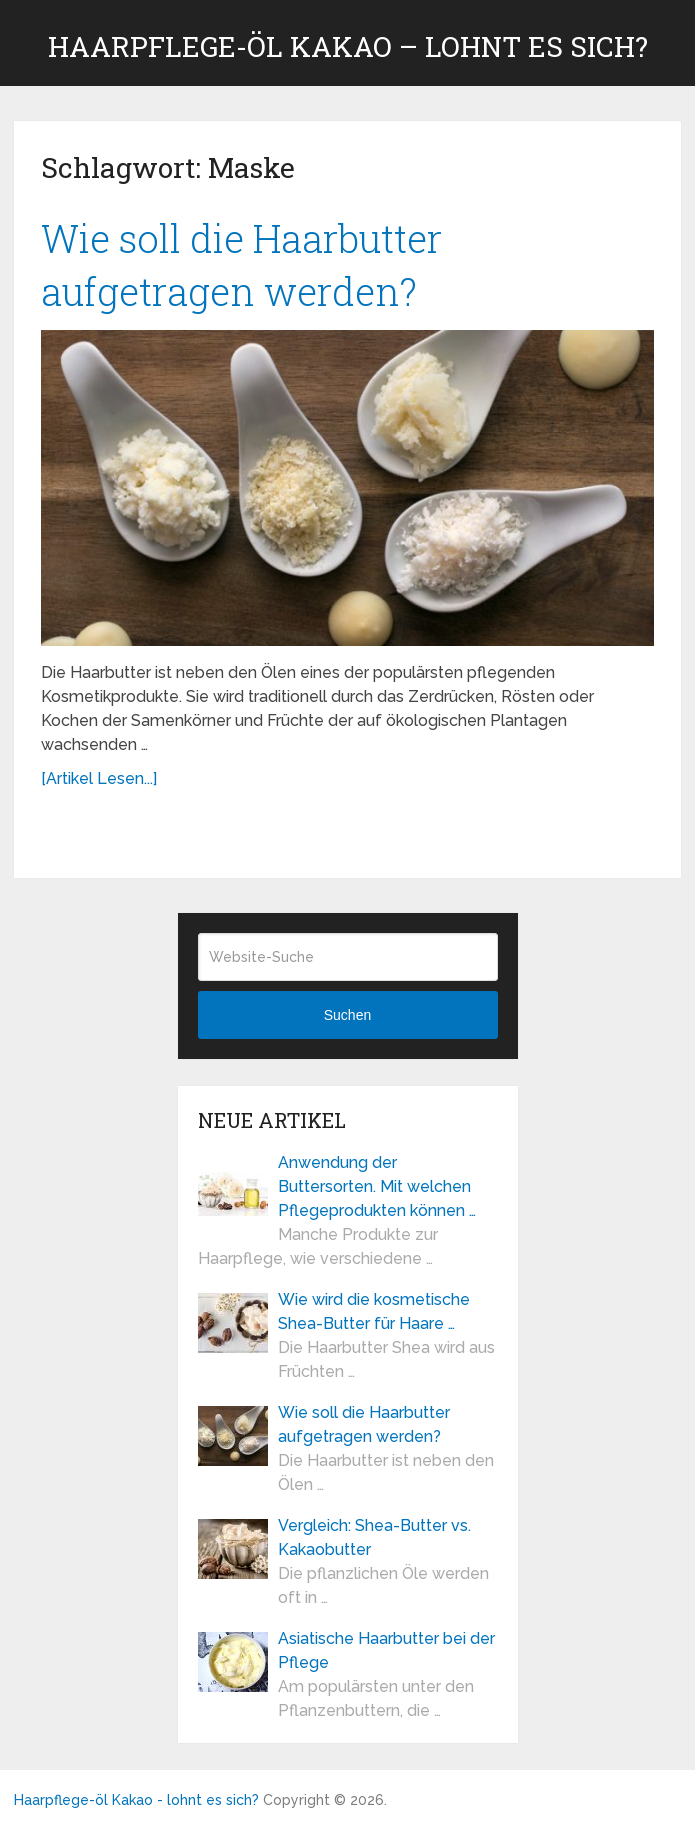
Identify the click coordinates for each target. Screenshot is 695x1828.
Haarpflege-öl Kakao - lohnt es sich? (136, 1800)
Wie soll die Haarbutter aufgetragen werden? (364, 1424)
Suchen (347, 1015)
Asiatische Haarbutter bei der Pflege (386, 1650)
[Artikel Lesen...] (99, 778)
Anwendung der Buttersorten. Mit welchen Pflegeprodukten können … (377, 1186)
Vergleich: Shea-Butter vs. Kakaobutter (374, 1537)
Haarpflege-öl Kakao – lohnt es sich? (348, 46)
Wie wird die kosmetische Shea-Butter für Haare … (374, 1311)
